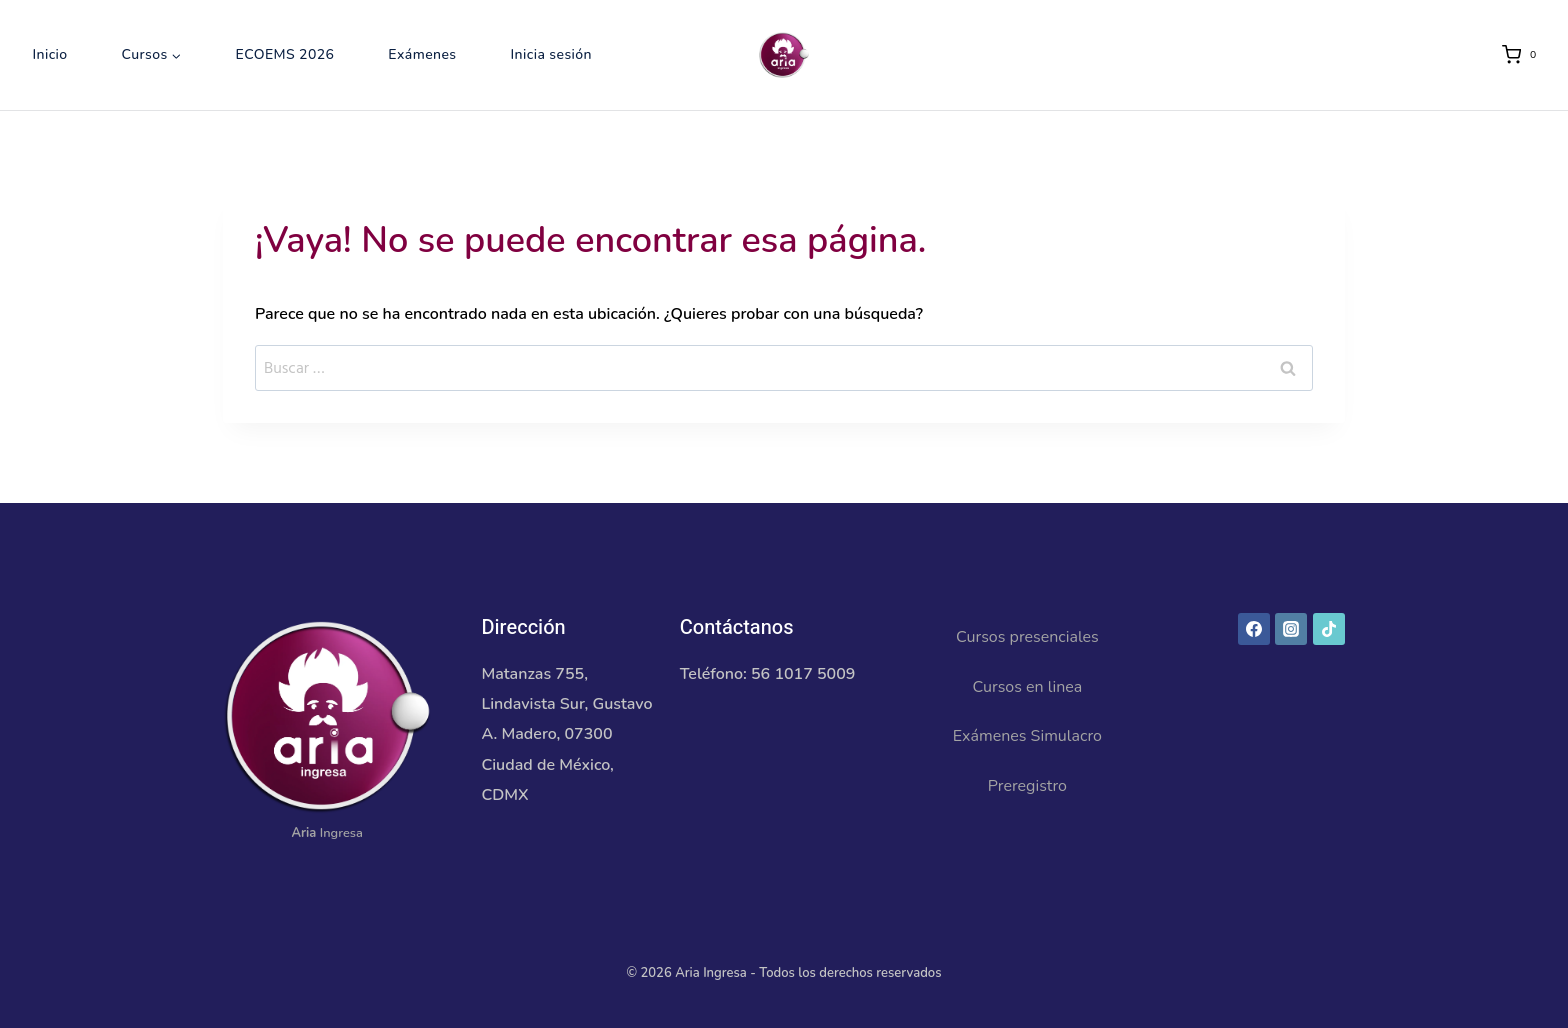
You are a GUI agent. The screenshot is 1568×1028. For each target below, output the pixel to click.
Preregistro (1027, 786)
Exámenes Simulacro (1027, 736)
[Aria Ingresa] (784, 55)
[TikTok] (1329, 629)
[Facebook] (1254, 629)
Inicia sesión (551, 54)
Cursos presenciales (1027, 637)
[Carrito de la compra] (1523, 55)
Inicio (49, 54)
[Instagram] (1291, 629)
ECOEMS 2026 (285, 54)
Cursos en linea (1027, 687)
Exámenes (422, 54)
